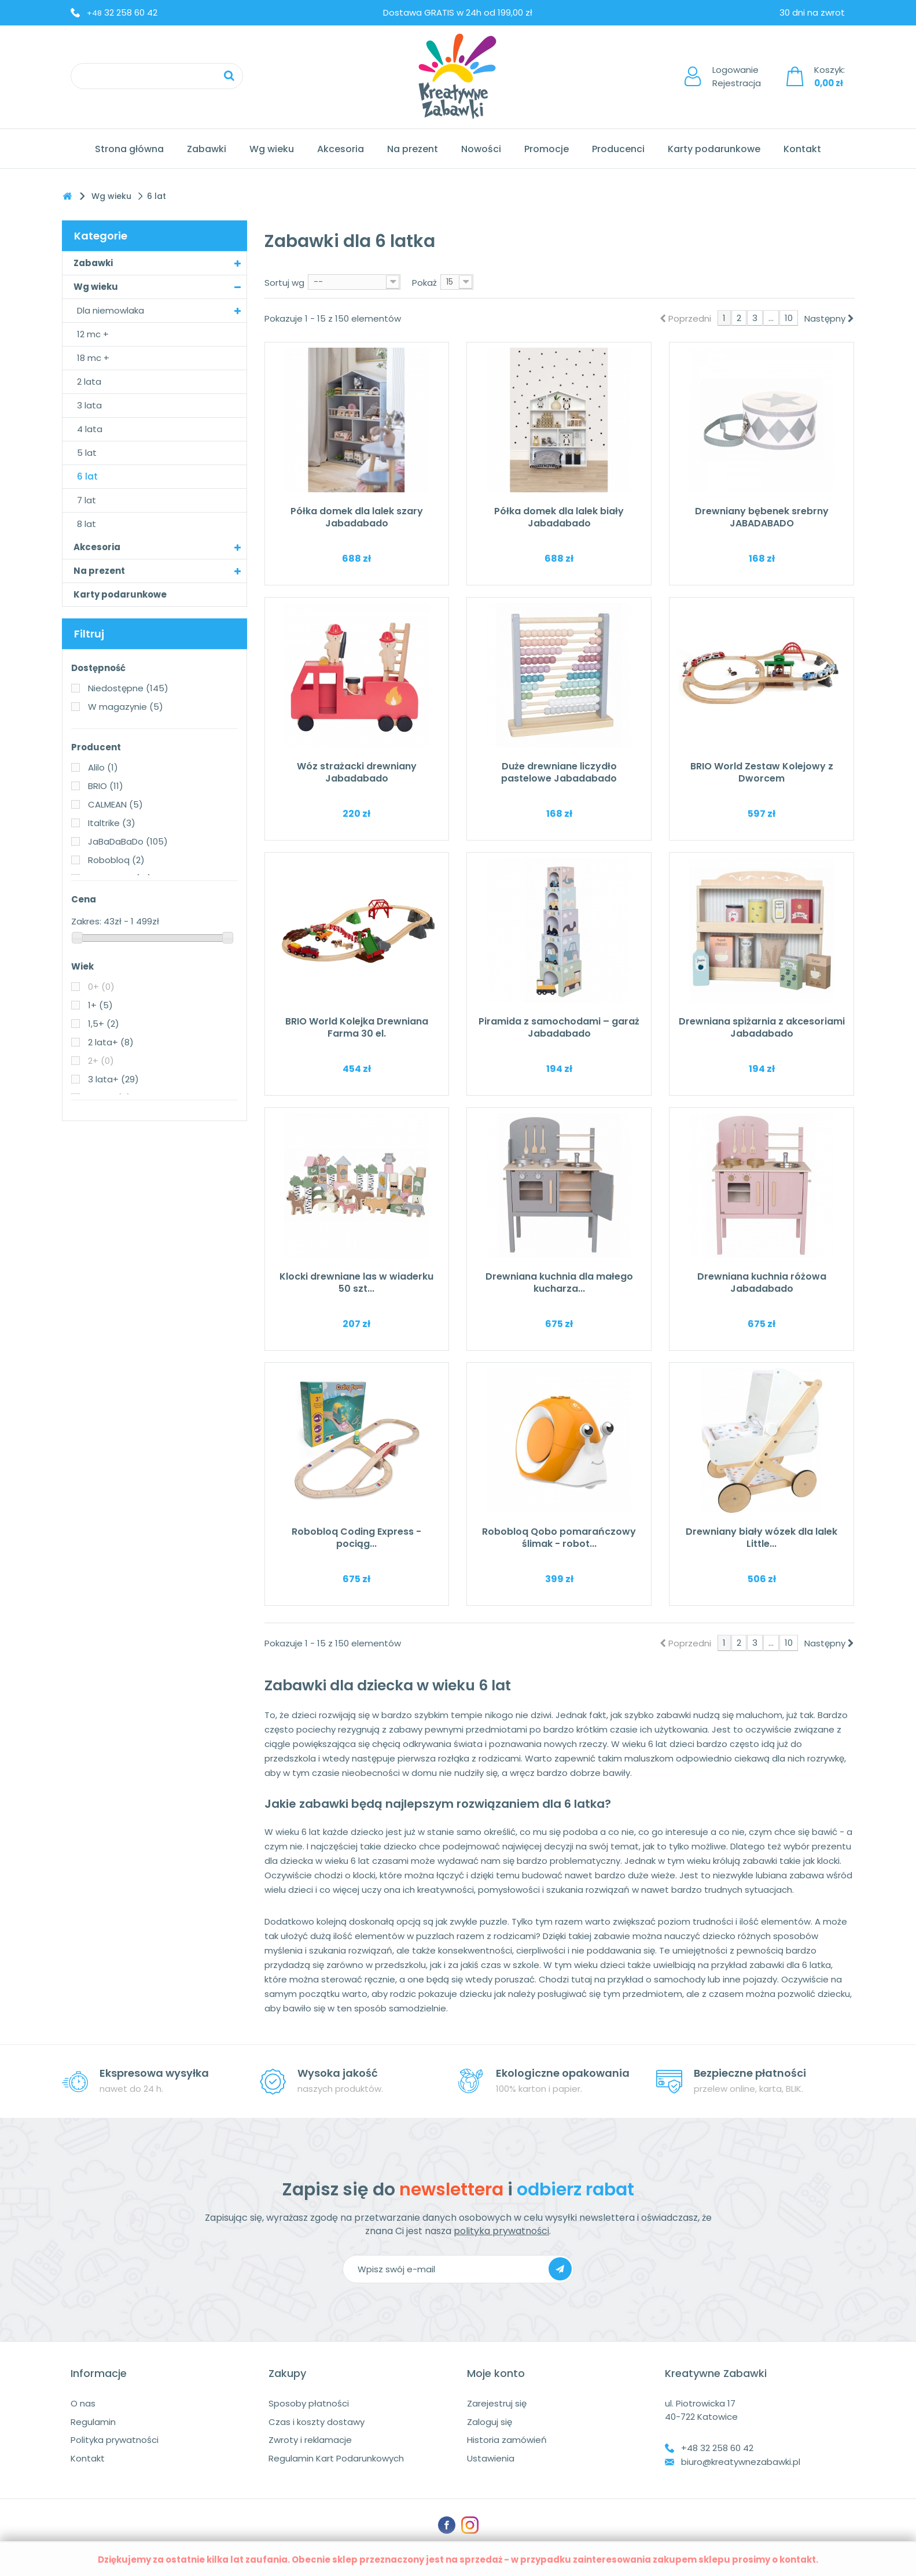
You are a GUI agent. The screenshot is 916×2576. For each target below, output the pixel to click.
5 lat (87, 453)
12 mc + (93, 334)
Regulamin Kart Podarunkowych (336, 2458)
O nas (83, 2403)
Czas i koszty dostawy (316, 2422)
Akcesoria (340, 149)
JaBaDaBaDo (128, 841)
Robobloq (116, 860)
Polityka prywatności (115, 2440)
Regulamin (93, 2422)
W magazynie (125, 707)
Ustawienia (490, 2458)
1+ (100, 1005)
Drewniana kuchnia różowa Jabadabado (761, 1282)
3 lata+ (113, 1079)
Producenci (618, 149)
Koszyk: (829, 76)
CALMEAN (115, 804)
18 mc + (93, 358)
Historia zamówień (507, 2440)
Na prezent (412, 149)
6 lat (87, 476)
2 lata (89, 381)
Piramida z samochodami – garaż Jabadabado (559, 1027)
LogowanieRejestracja (736, 76)
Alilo (103, 767)
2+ (101, 1061)
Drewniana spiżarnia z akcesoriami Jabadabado (762, 1027)
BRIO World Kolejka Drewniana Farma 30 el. (356, 1027)
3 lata (89, 405)
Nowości (481, 149)
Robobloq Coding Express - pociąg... (356, 1537)
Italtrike (111, 823)
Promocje (546, 149)
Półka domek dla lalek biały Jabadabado (559, 517)
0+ (101, 987)
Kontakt (802, 149)
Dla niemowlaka (110, 310)
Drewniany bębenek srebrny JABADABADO (762, 517)
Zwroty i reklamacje (310, 2440)
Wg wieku (271, 149)
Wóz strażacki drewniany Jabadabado (357, 772)
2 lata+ (111, 1042)
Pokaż (424, 283)
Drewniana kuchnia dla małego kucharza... (559, 1282)
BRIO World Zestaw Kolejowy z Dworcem (761, 772)
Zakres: (86, 921)
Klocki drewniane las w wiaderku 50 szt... (356, 1282)
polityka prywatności (501, 2231)
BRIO (105, 786)
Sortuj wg (284, 283)
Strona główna (129, 149)
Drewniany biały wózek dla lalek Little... (761, 1537)
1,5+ (103, 1024)
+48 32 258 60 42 (717, 2448)
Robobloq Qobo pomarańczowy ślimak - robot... (559, 1537)
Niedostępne (128, 688)
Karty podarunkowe (714, 149)
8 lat (86, 524)
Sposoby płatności (308, 2403)
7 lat (86, 500)
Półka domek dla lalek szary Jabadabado (356, 517)
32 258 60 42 (122, 12)
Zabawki (206, 149)
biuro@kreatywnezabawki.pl (740, 2462)
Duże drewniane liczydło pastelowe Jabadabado (559, 772)
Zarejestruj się (497, 2403)
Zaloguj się (489, 2422)
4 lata (89, 429)
